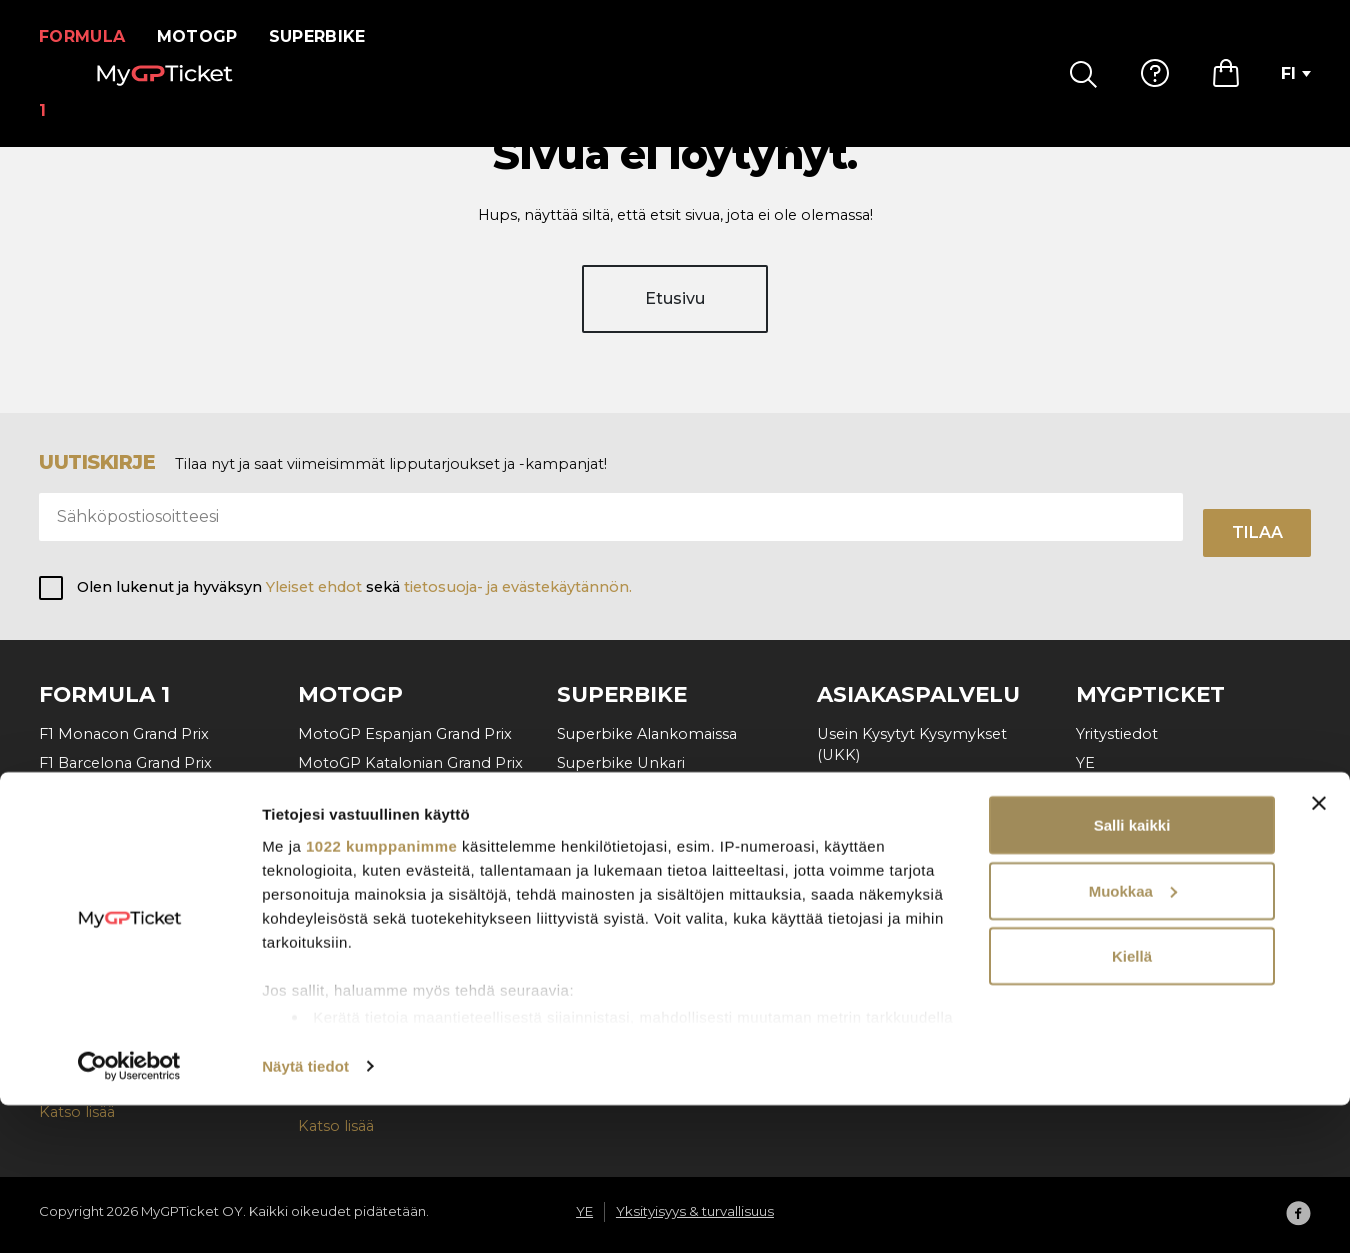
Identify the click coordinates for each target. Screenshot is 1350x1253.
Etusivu (675, 317)
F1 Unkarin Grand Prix (117, 850)
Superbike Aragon (623, 821)
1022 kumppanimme (381, 992)
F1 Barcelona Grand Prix (125, 763)
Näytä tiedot (305, 1213)
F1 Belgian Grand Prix (116, 821)
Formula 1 (88, 36)
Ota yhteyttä (863, 872)
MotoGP (209, 36)
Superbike (329, 36)
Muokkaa (1133, 1038)
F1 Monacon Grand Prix (124, 734)
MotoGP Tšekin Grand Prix (395, 850)
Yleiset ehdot (314, 588)
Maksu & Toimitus (881, 814)
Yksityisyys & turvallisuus (1162, 792)
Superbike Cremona (632, 908)
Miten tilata (858, 785)
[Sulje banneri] (1319, 951)
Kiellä (1132, 1103)
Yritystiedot (1117, 734)
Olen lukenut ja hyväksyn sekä (354, 588)
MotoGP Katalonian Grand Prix (410, 763)
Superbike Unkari (621, 763)
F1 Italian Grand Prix (110, 908)
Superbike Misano (623, 850)
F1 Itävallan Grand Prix (119, 792)
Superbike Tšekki (620, 792)
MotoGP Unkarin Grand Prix (400, 821)
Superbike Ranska (623, 879)
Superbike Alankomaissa (647, 734)
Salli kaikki (1132, 972)
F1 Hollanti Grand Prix (117, 879)
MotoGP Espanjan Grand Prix (405, 734)
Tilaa (1257, 532)
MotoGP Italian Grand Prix (393, 792)
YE (1085, 763)
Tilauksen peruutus (886, 843)
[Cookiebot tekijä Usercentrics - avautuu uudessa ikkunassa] (129, 1214)
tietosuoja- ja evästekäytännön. (518, 588)
